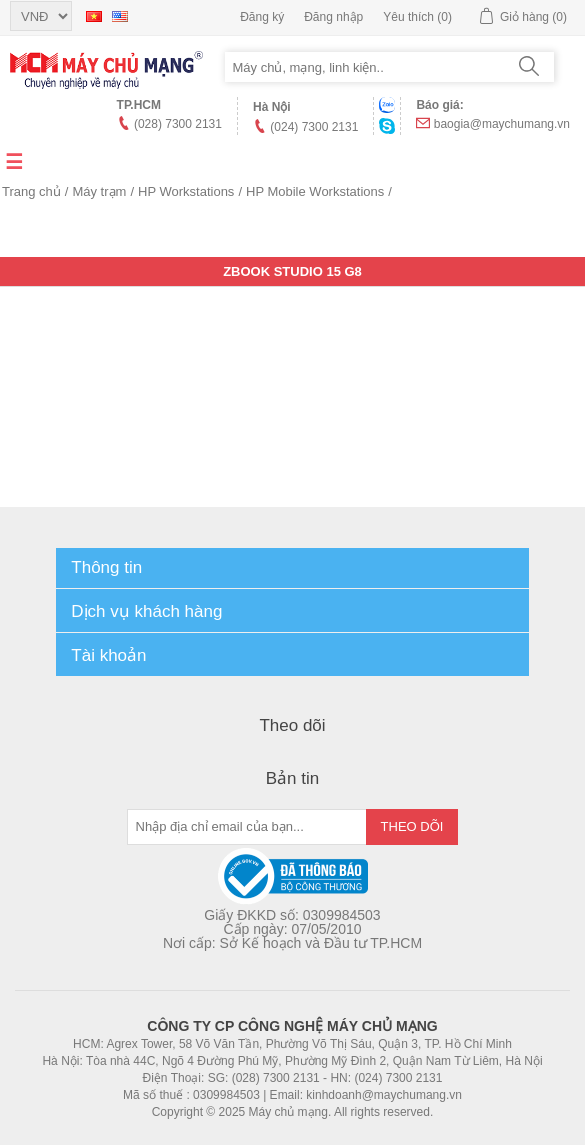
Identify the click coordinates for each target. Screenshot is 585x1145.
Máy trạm (99, 191)
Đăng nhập (333, 17)
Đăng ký (262, 17)
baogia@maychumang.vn (502, 124)
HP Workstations (186, 191)
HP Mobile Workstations (315, 191)
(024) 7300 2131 (314, 127)
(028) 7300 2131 (178, 124)
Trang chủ (31, 191)
